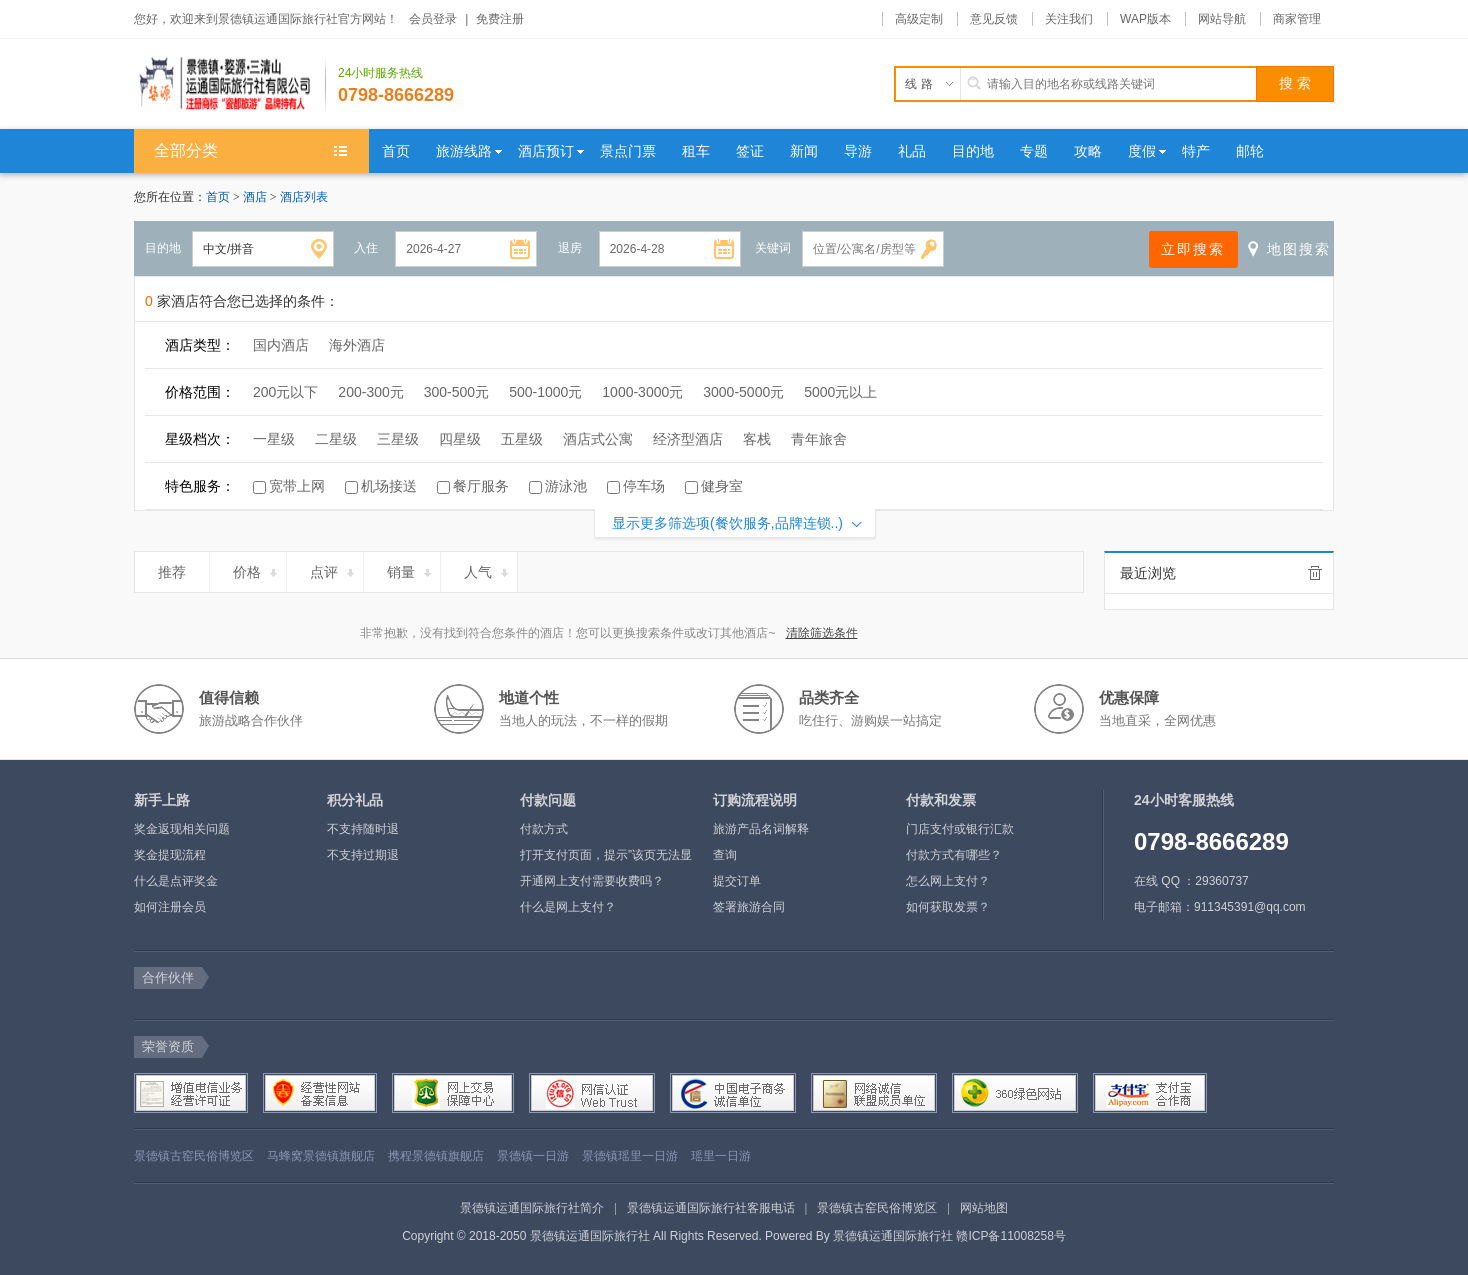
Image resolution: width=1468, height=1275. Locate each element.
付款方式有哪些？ (954, 855)
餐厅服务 (481, 486)
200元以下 (285, 392)
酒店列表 (304, 197)
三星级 (398, 439)
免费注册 (500, 19)
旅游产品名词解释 (761, 829)
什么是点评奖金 (176, 881)
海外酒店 (357, 345)
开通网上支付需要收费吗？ (592, 881)
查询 (725, 855)
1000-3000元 (642, 392)
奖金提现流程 (170, 855)
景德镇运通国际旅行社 (893, 1236)
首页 (218, 197)
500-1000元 (545, 392)
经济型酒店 (688, 439)
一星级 (274, 439)
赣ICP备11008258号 (1010, 1236)
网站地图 (984, 1208)
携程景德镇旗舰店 (436, 1156)
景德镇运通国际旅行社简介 (532, 1208)
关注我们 (1069, 19)
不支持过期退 (363, 855)
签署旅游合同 (749, 907)
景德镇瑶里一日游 (630, 1156)
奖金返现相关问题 (182, 829)
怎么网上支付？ (948, 881)
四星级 (460, 439)
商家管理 (1297, 19)
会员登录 (433, 19)
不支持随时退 (363, 829)
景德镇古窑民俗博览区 (194, 1156)
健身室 (722, 486)
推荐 (180, 569)
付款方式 (544, 829)
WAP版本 (1145, 19)
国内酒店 (281, 345)
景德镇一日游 (533, 1156)
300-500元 (456, 392)
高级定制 (919, 19)
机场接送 (389, 486)
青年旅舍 (819, 439)
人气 (487, 569)
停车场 (644, 486)
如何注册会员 (170, 907)
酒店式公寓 (598, 439)
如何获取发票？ (948, 907)
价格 (256, 569)
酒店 (256, 197)
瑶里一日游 (721, 1156)
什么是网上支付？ (568, 907)
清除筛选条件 (822, 633)
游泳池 (566, 486)
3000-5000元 (743, 392)
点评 (333, 569)
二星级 (336, 439)
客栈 (757, 439)
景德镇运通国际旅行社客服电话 (711, 1208)
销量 (410, 569)
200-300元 (370, 392)
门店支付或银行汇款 (960, 829)
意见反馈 (994, 19)
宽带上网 (297, 486)
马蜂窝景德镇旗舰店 (321, 1156)
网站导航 (1222, 19)
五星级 (522, 439)
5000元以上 (840, 392)
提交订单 (737, 881)
